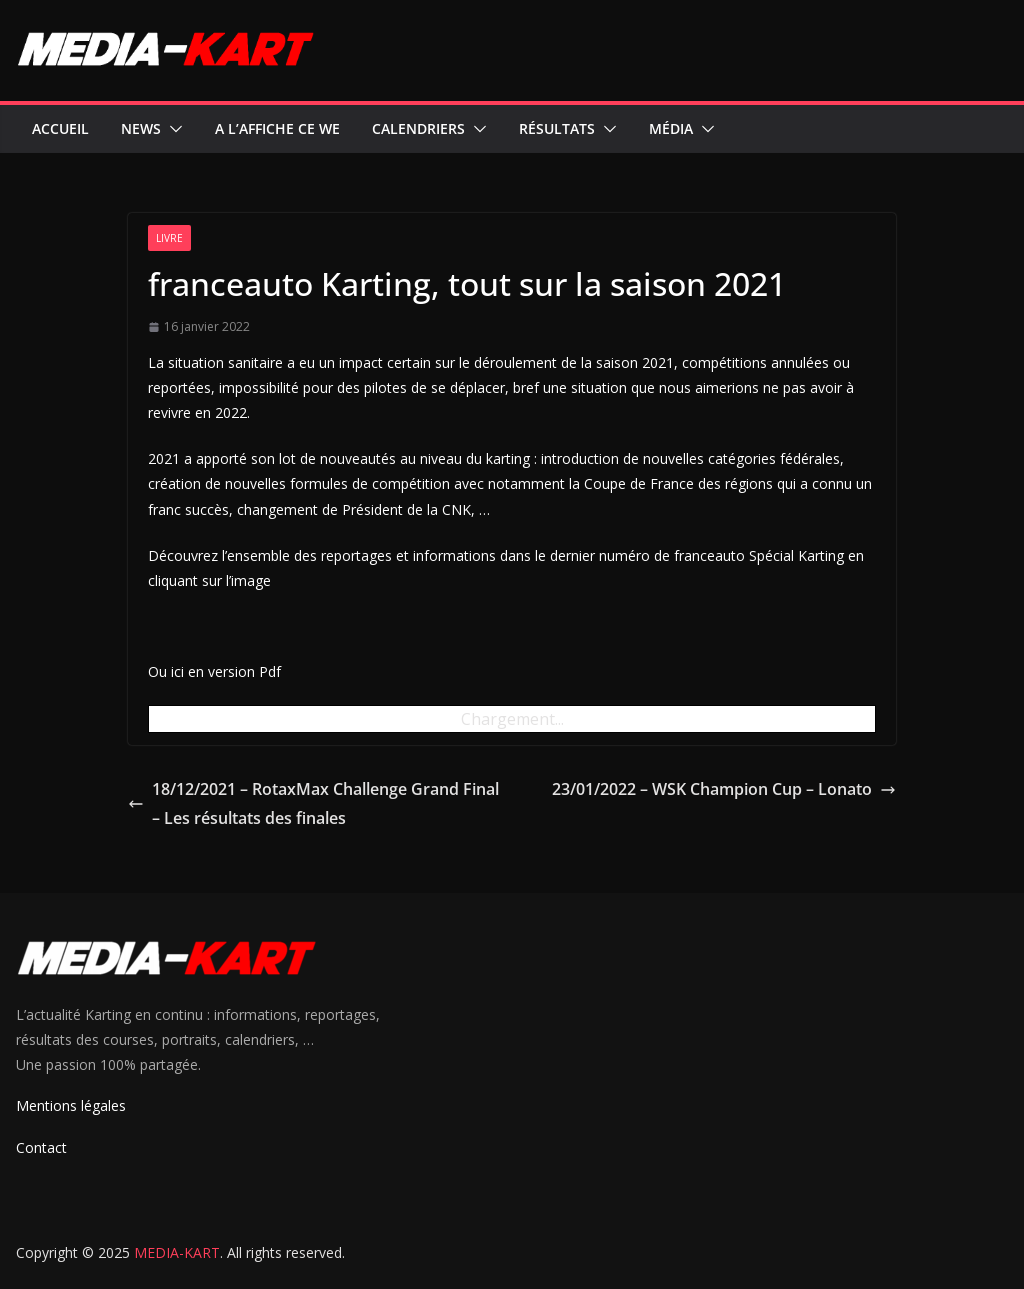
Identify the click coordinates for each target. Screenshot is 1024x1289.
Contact (41, 1147)
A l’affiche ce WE (277, 128)
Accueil (60, 128)
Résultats (557, 128)
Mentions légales (71, 1105)
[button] (172, 129)
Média (671, 128)
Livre (169, 238)
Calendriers (418, 128)
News (141, 128)
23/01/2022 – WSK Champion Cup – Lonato (724, 789)
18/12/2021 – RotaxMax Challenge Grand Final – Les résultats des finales (313, 803)
